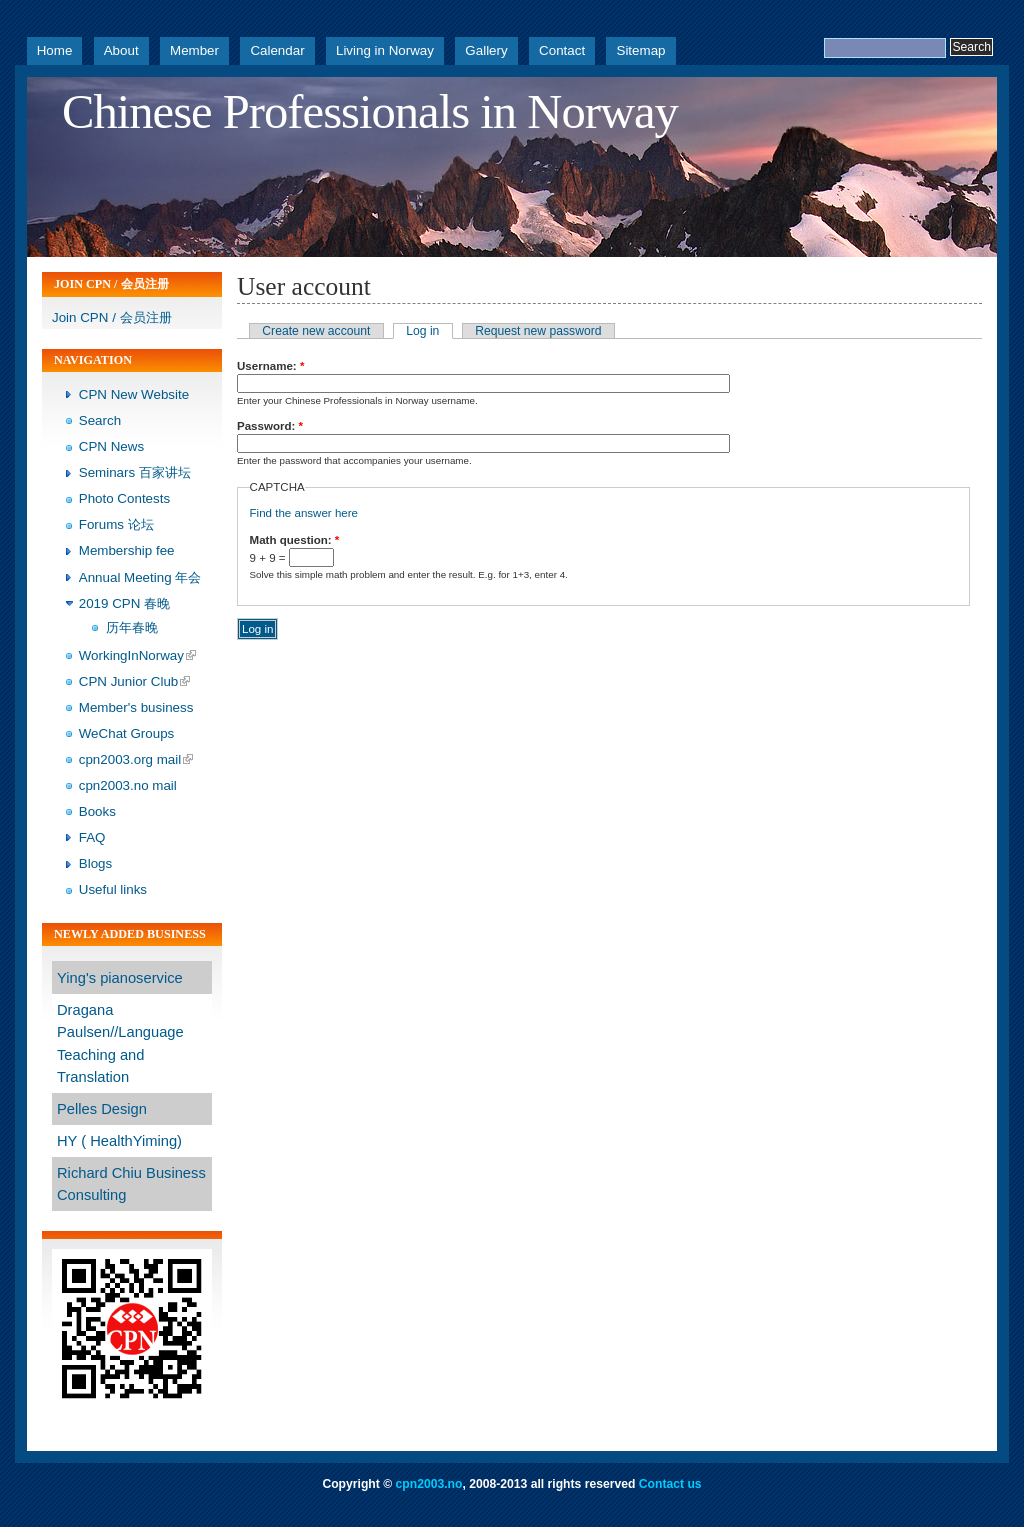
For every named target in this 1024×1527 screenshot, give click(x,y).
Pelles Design (102, 1109)
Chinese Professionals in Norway (370, 112)
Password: (270, 426)
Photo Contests (124, 498)
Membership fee (127, 550)
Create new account (316, 331)
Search (100, 420)
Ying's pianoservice (120, 978)
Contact (562, 50)
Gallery (486, 50)
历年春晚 (132, 627)
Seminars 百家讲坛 (135, 472)
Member (194, 50)
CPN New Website (134, 394)
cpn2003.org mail (130, 759)
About (121, 50)
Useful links (113, 889)
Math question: (295, 540)
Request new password (538, 331)
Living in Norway (385, 50)
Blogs (95, 863)
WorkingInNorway (131, 655)
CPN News (111, 446)
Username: (270, 366)
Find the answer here (304, 513)
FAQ (92, 837)
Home (55, 50)
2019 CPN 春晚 (124, 603)
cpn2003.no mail (128, 785)
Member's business (136, 707)
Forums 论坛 (116, 524)
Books (97, 811)
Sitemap (640, 50)
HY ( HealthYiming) (119, 1141)
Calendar (277, 50)
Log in (422, 331)
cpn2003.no (429, 1484)
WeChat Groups (127, 733)
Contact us (670, 1484)
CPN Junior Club (129, 681)
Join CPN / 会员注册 (112, 317)
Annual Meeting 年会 (140, 577)
